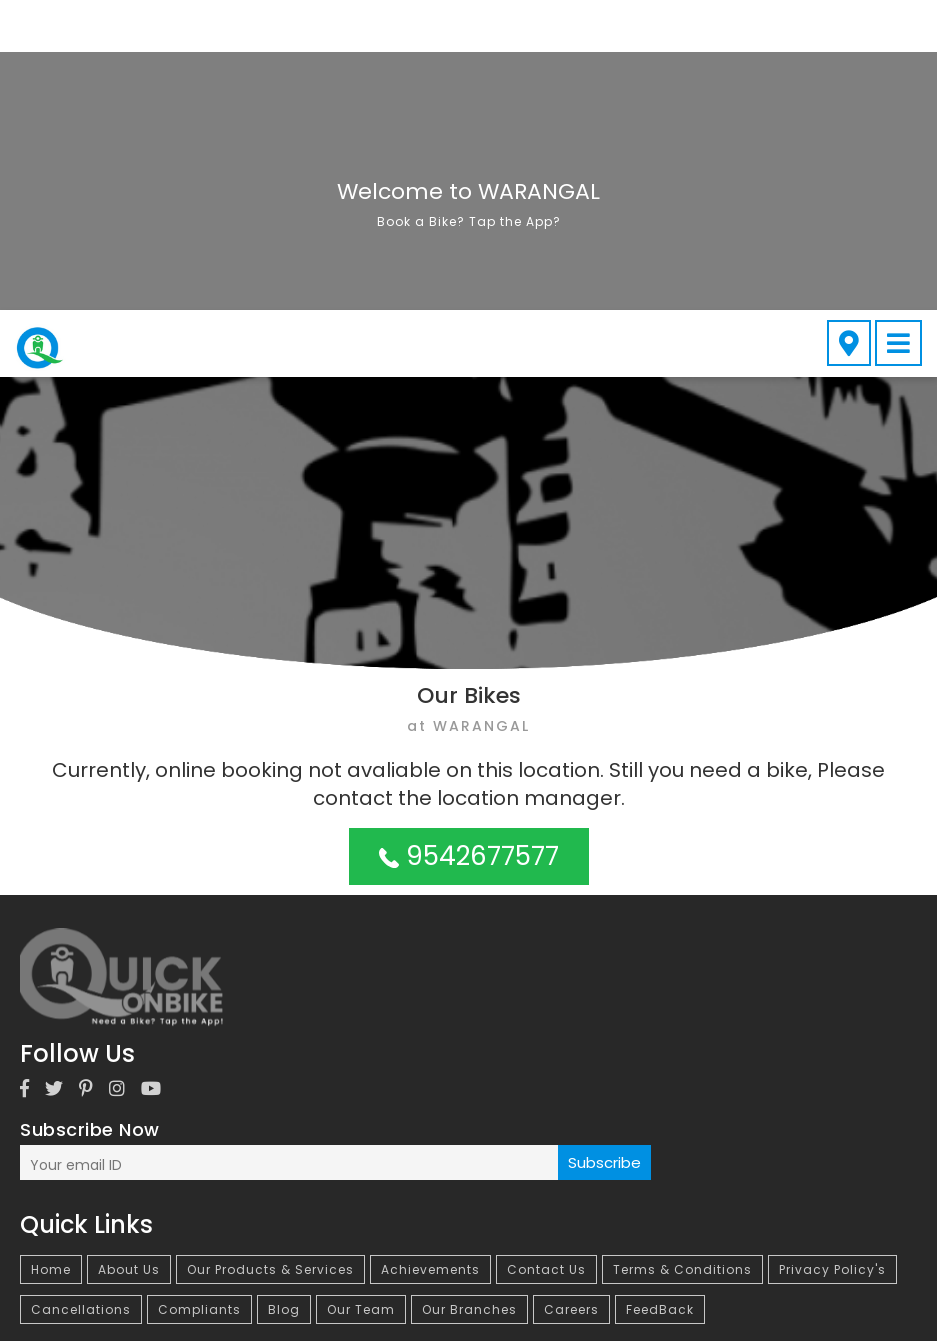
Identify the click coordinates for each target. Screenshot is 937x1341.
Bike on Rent (205, 1117)
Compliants (199, 999)
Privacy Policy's (832, 959)
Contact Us (546, 959)
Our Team (361, 999)
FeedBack (660, 999)
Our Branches (469, 999)
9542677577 (469, 546)
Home (51, 959)
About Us (129, 959)
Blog (284, 999)
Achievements (430, 959)
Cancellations (81, 999)
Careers (571, 999)
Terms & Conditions (682, 959)
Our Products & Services (270, 959)
